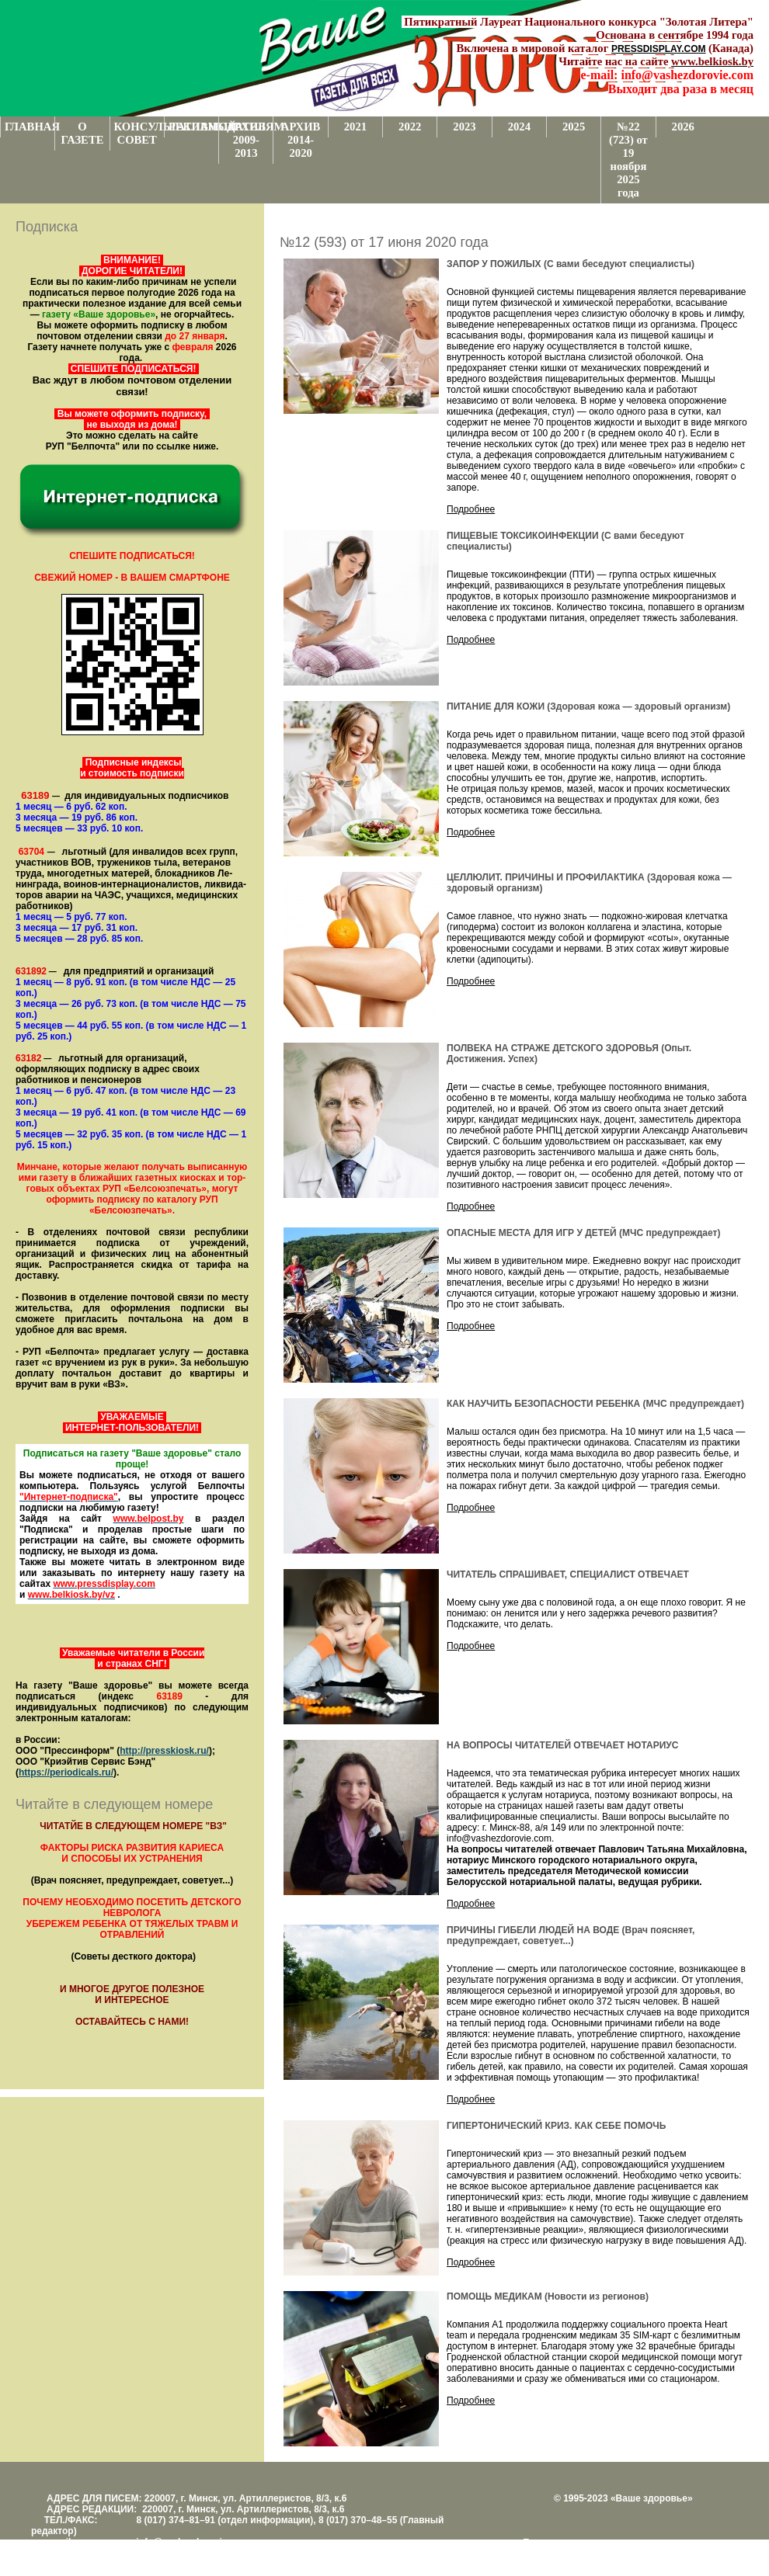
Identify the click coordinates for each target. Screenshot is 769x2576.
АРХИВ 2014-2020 (301, 139)
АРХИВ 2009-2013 (246, 139)
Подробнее (471, 509)
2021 (355, 126)
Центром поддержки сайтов (582, 2553)
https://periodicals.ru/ (66, 1772)
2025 (573, 126)
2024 (519, 126)
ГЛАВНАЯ (29, 126)
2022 (409, 126)
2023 (464, 126)
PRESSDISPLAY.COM (658, 48)
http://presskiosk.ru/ (164, 1750)
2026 (683, 126)
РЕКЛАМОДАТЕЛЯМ (193, 126)
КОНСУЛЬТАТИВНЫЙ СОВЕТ (139, 133)
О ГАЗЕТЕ (82, 133)
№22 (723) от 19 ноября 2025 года (628, 159)
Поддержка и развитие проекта (590, 2542)
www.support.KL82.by (693, 2553)
